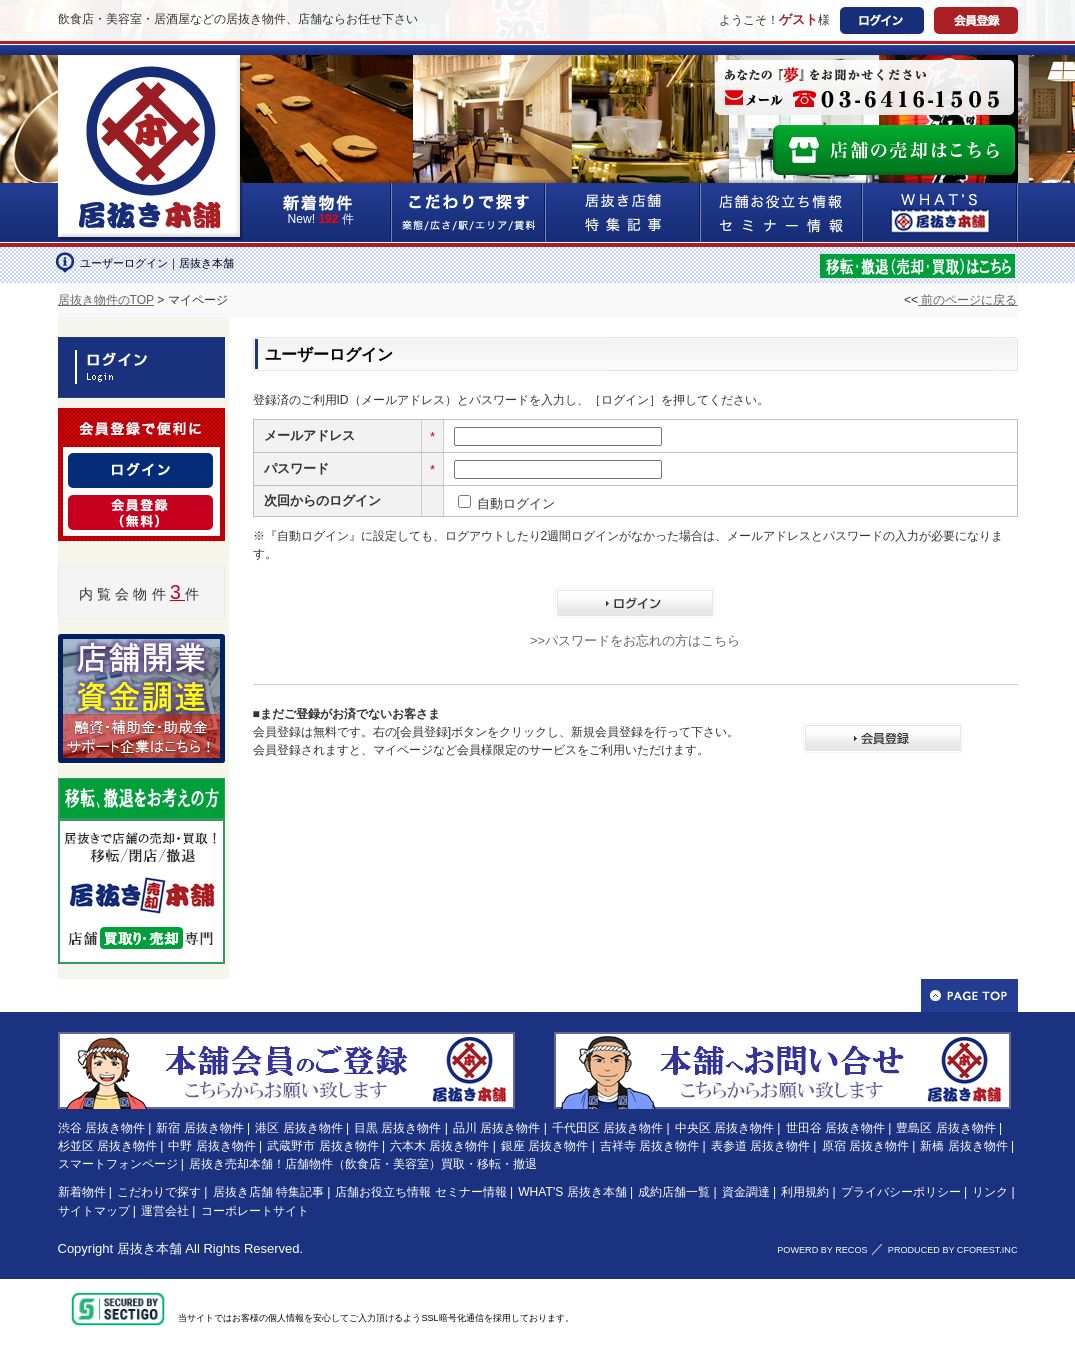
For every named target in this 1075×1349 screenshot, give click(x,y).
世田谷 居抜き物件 (835, 1128)
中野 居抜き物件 (211, 1146)
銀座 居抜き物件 (544, 1146)
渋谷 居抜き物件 (101, 1128)
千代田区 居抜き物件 (607, 1128)
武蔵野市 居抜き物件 (322, 1146)
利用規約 (805, 1192)
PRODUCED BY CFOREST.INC (953, 1250)
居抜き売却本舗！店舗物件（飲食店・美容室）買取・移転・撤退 (363, 1164)
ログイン (882, 20)
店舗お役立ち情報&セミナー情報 (782, 212)
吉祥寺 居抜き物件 (649, 1146)
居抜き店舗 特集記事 (268, 1192)
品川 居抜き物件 (496, 1128)
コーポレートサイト (255, 1211)
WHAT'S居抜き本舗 (940, 212)
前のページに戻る (967, 300)
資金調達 (746, 1192)
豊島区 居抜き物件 (945, 1128)
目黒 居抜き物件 (397, 1128)
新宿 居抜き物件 (199, 1128)
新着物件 (82, 1192)
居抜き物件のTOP (106, 300)
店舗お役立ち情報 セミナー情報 (420, 1192)
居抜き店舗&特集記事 (623, 212)
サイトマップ (94, 1211)
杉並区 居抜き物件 (107, 1146)
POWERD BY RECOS (822, 1250)
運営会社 (165, 1211)
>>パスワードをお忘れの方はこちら (635, 640)
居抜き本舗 (149, 1248)
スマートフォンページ (118, 1164)
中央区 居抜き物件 (724, 1128)
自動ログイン (516, 503)
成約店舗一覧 (674, 1192)
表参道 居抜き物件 (760, 1146)
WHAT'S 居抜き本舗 (572, 1192)
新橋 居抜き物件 (963, 1146)
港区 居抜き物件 (298, 1128)
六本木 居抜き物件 (439, 1146)
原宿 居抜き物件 (865, 1146)
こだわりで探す (469, 212)
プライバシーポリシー (901, 1192)
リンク (990, 1192)
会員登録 (976, 20)
